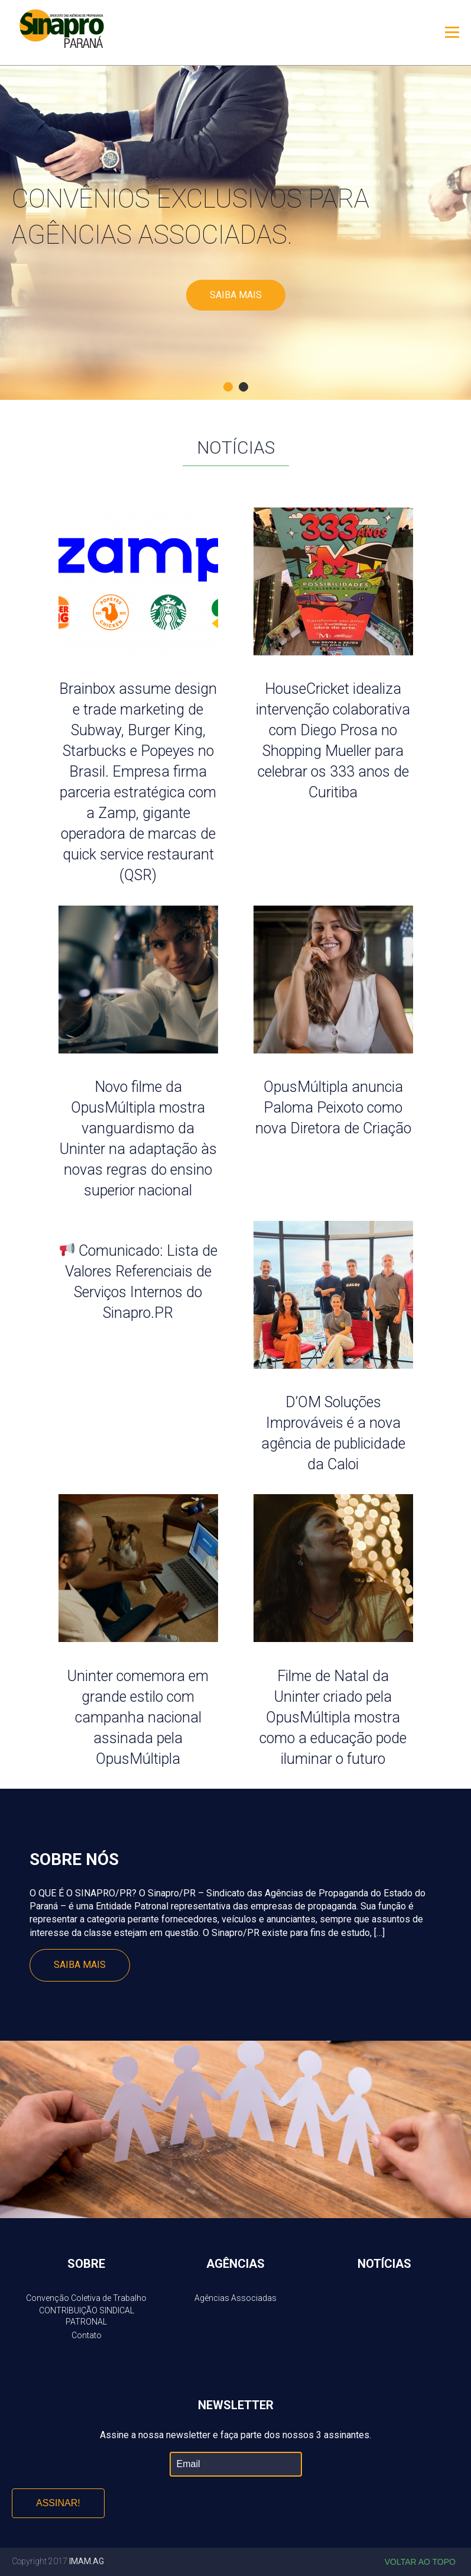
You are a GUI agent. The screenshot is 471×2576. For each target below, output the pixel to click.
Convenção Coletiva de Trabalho (86, 2298)
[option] (235, 233)
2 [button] (243, 387)
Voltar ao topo (420, 2562)
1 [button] (228, 387)
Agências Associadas (235, 2298)
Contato (87, 2335)
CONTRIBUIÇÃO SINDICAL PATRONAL (86, 2316)
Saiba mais (236, 294)
